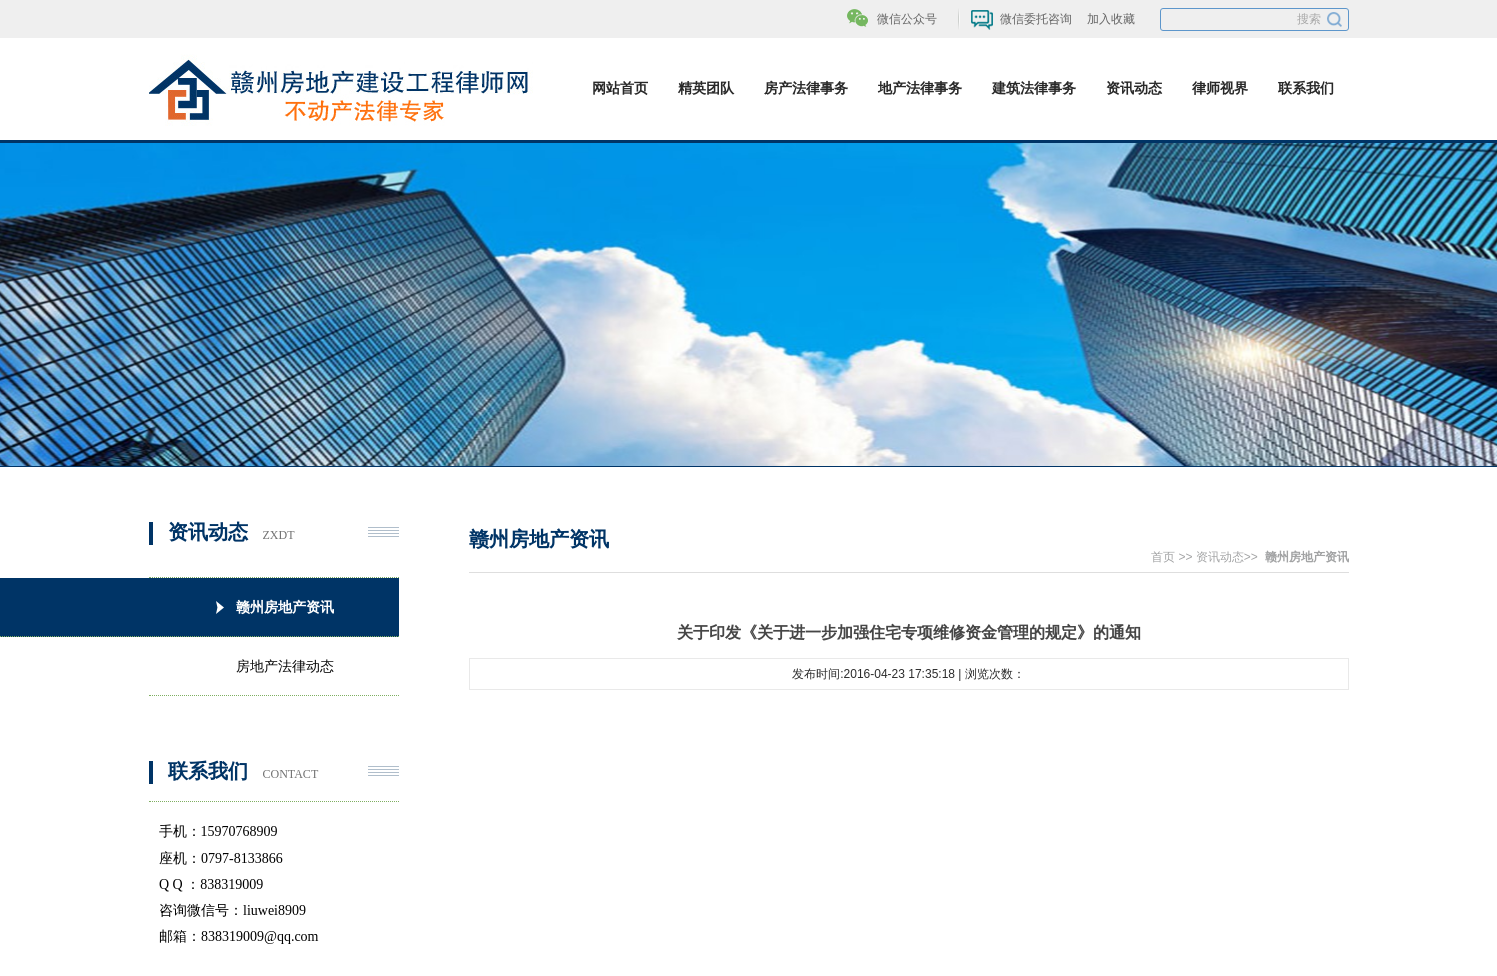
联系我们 (1306, 88)
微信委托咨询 (1036, 19)
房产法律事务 (806, 88)
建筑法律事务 (1034, 88)
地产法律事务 (920, 88)
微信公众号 (907, 19)
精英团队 (706, 88)
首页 (1163, 557)
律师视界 (1220, 88)
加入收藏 (1111, 19)
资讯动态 (1134, 88)
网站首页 (620, 88)
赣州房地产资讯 (1307, 557)
